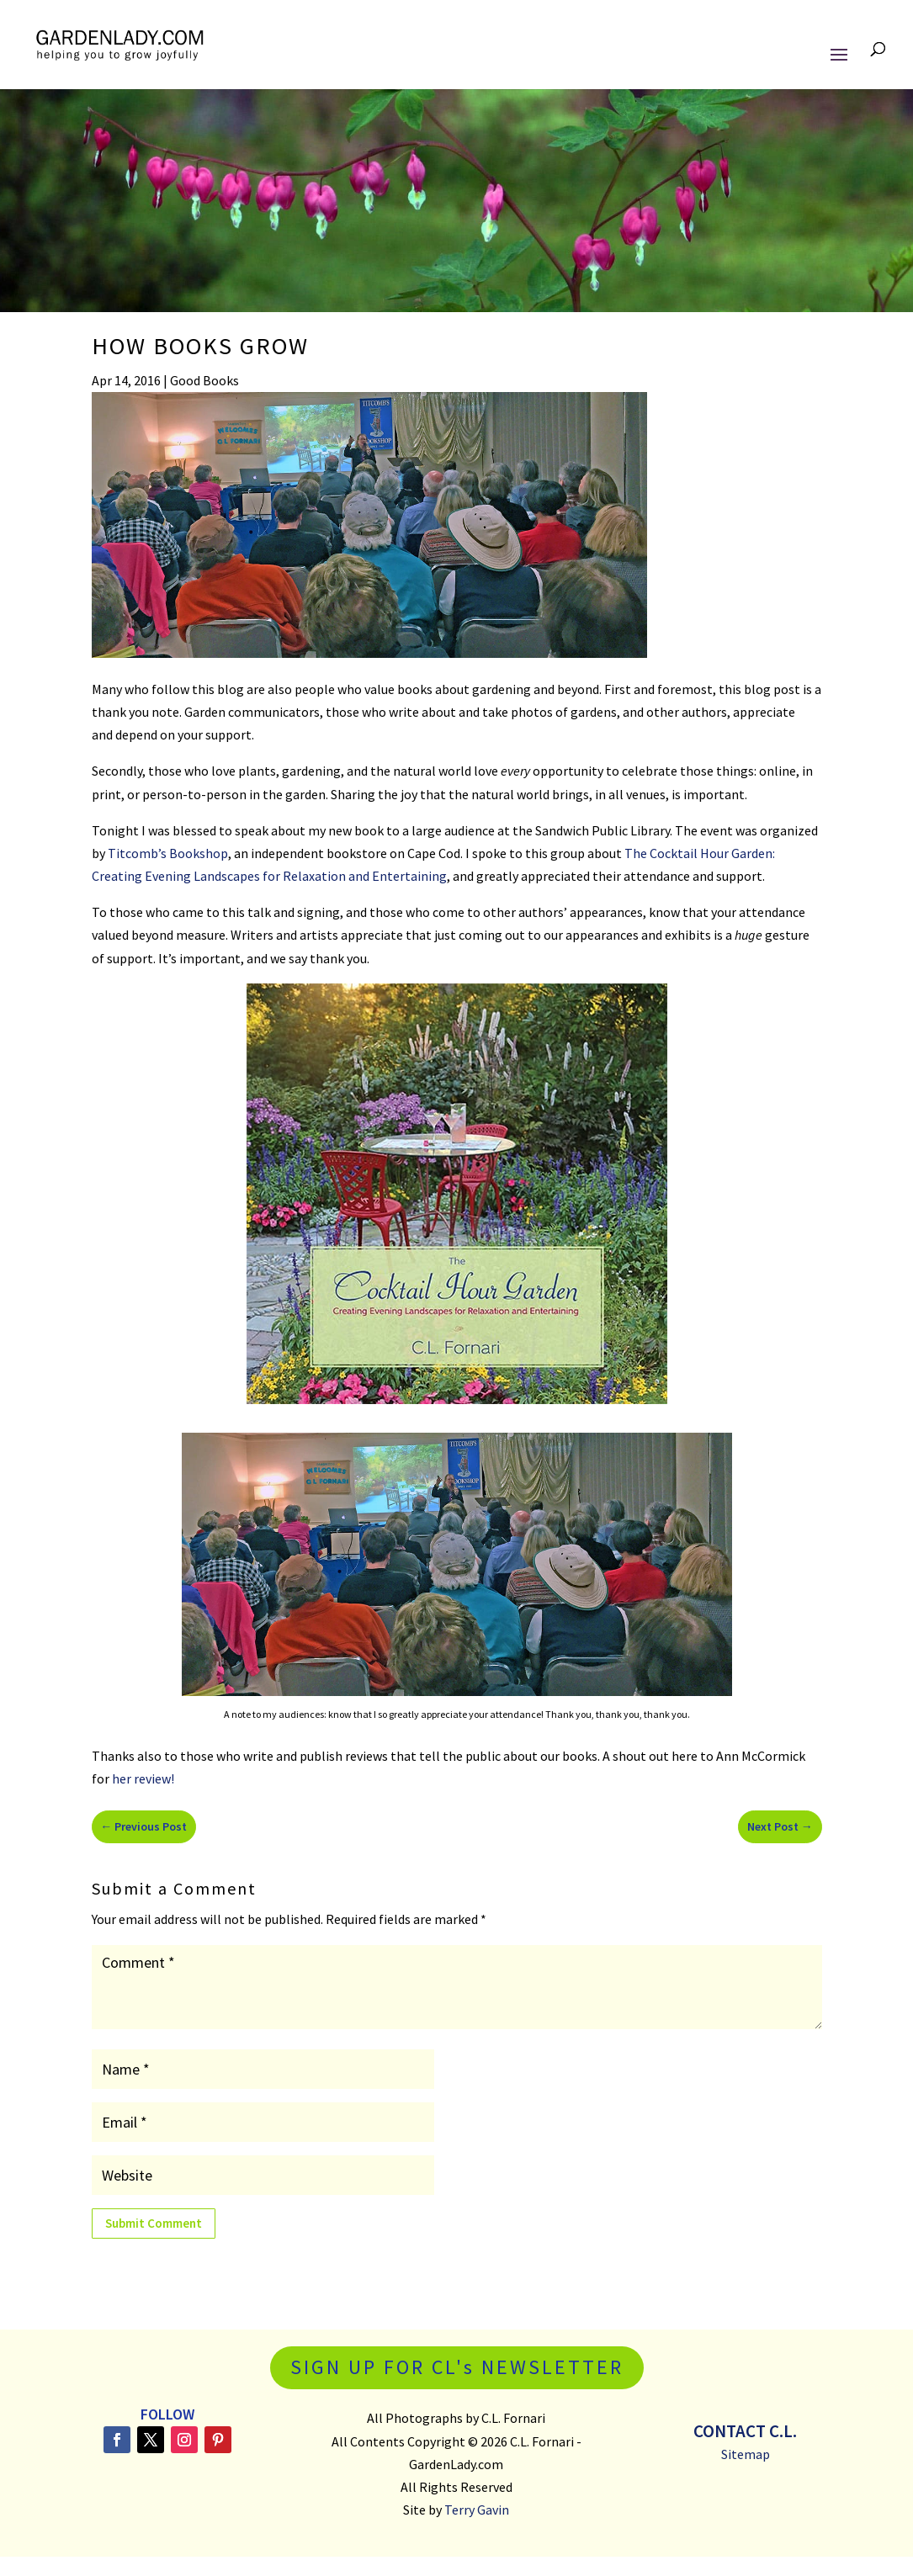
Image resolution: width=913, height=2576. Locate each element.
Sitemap (745, 2454)
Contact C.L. (745, 2431)
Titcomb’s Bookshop (168, 853)
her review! (143, 1778)
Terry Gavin (476, 2509)
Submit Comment (153, 2223)
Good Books (204, 380)
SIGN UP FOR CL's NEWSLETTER (457, 2367)
